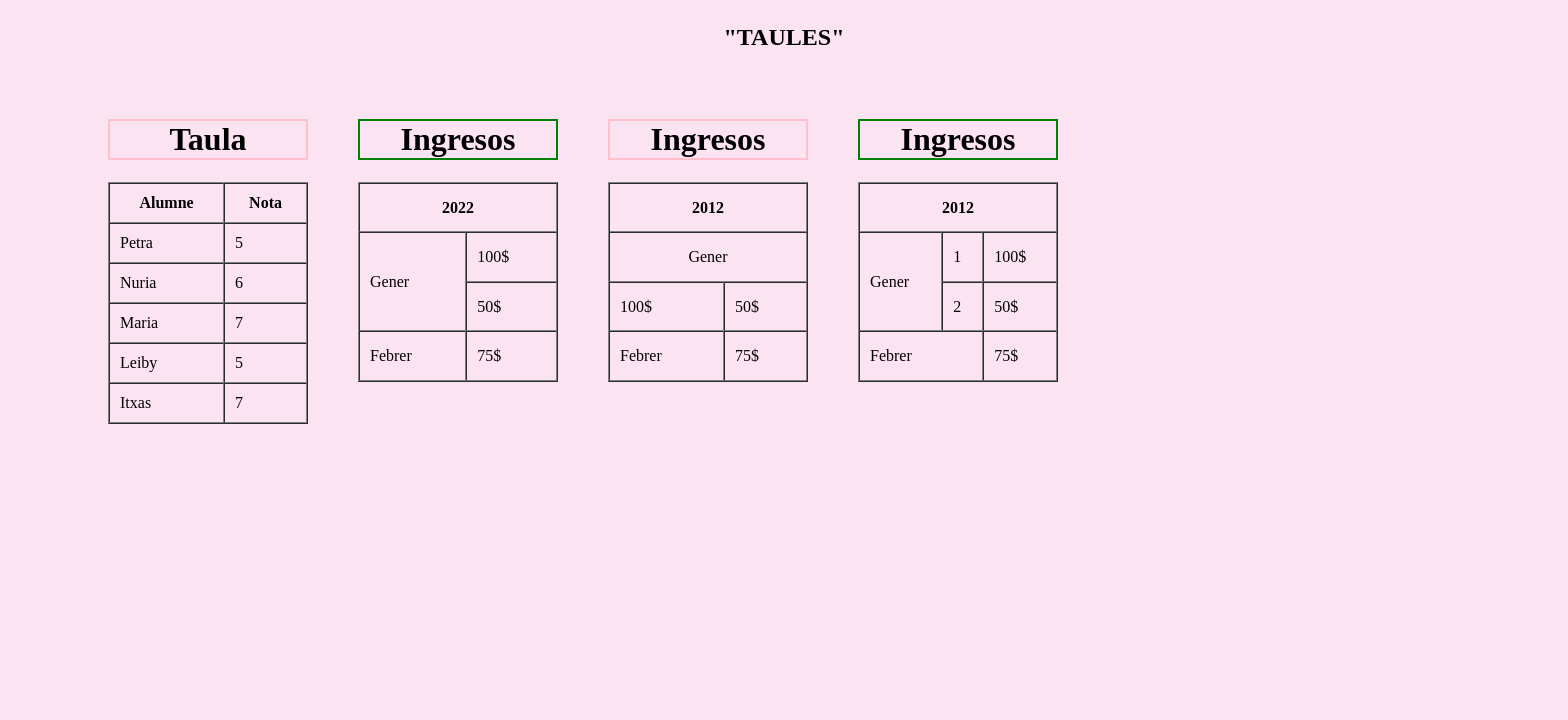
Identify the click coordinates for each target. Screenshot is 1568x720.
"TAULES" (784, 37)
